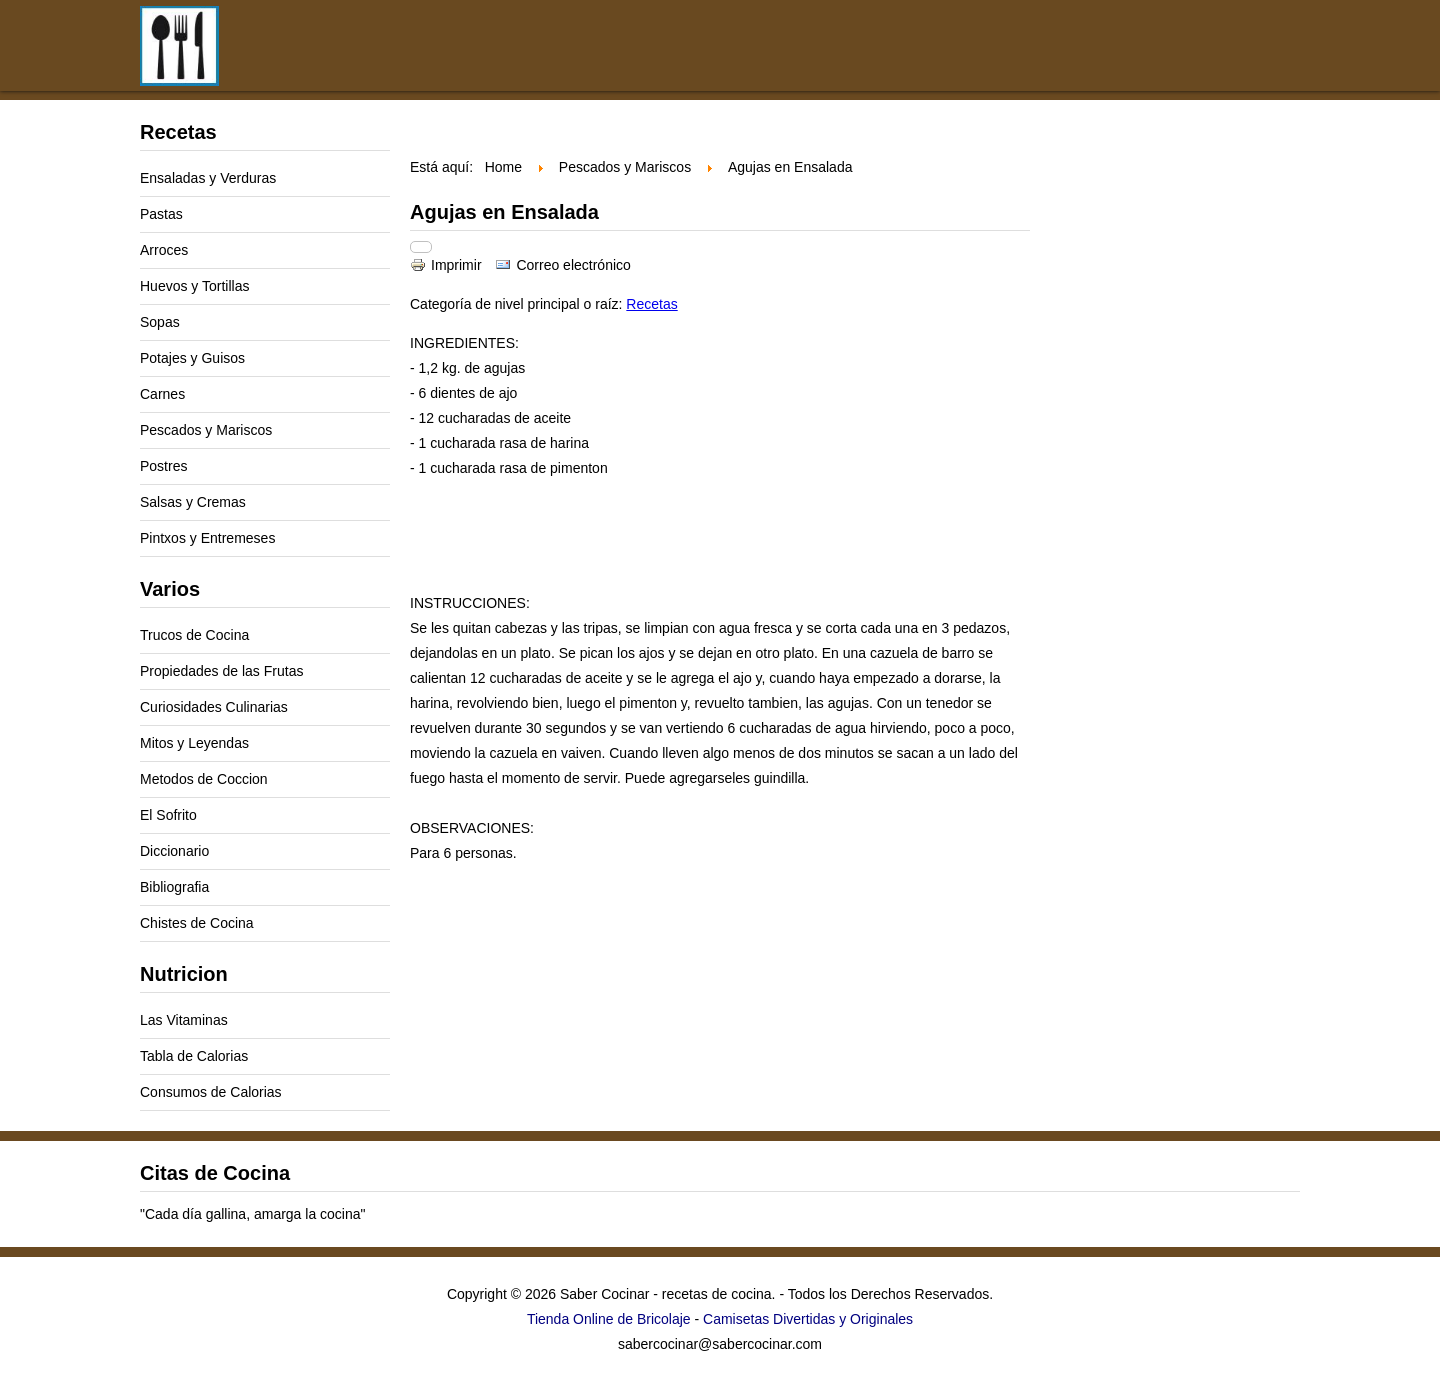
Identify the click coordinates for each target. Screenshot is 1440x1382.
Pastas (161, 214)
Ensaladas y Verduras (208, 178)
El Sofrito (168, 815)
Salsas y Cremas (193, 502)
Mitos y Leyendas (194, 743)
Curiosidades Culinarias (214, 707)
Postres (163, 466)
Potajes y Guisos (192, 358)
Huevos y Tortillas (194, 286)
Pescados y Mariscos (206, 430)
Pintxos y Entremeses (207, 538)
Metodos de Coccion (204, 779)
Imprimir (447, 265)
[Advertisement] (850, 58)
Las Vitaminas (184, 1020)
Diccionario (174, 851)
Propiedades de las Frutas (221, 671)
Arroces (164, 250)
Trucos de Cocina (194, 635)
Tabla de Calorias (194, 1056)
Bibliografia (174, 887)
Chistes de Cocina (197, 923)
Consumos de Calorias (211, 1092)
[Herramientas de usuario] (421, 247)
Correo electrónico (562, 265)
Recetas (651, 304)
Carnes (162, 394)
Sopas (160, 322)
